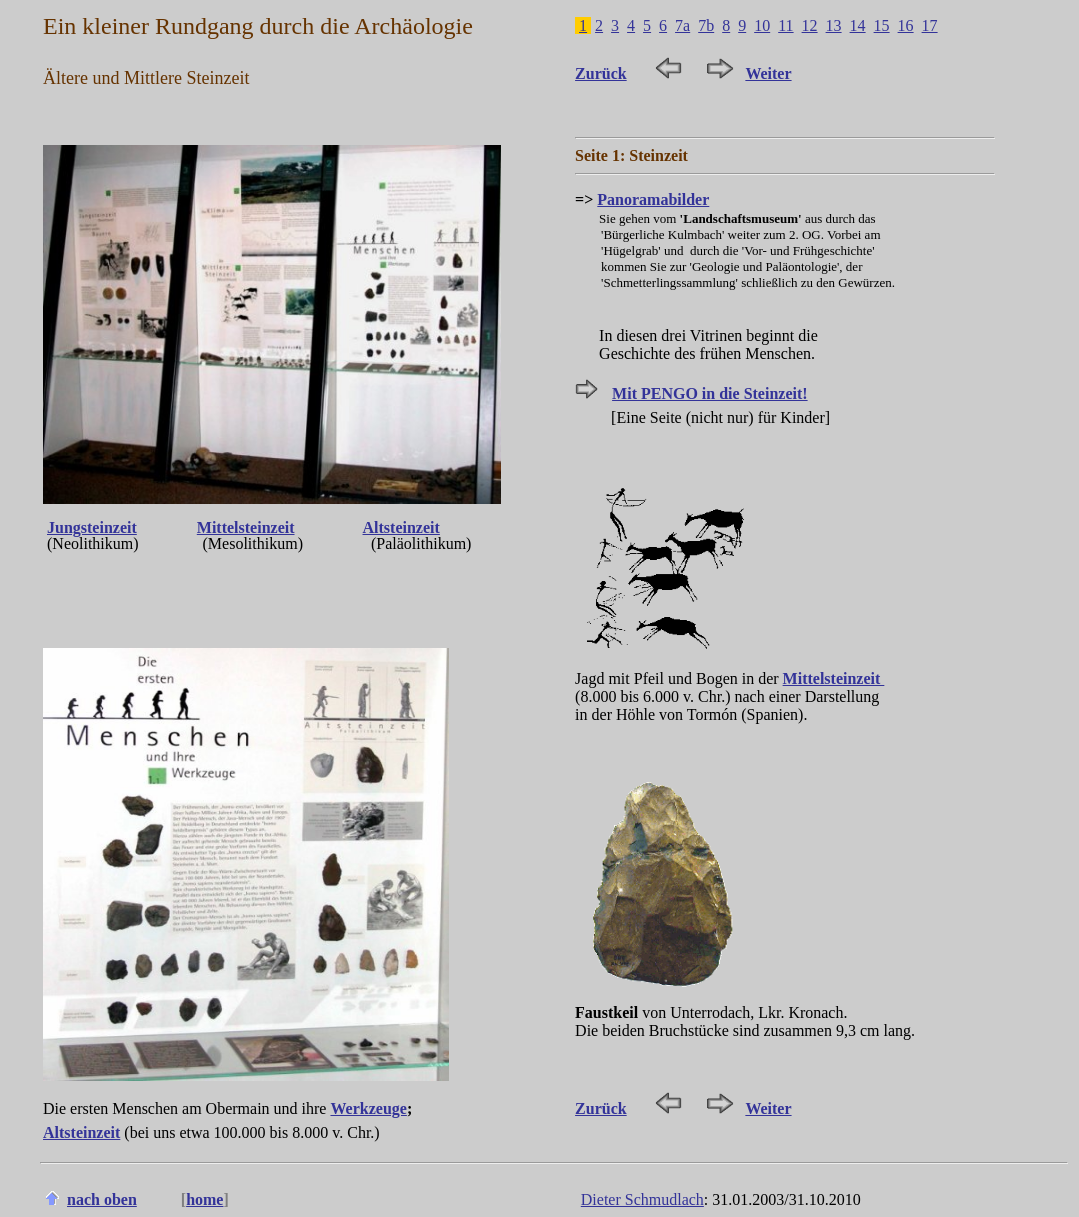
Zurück (601, 73)
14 (858, 25)
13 (834, 25)
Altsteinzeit (401, 527)
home (204, 1199)
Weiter (768, 73)
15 (882, 25)
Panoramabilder (653, 199)
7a (682, 25)
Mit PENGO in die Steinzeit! (710, 393)
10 (762, 25)
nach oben (102, 1199)
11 (785, 25)
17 (930, 25)
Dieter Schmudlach (642, 1199)
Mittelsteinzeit (246, 527)
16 (906, 25)
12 (810, 25)
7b (706, 25)
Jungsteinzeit (92, 527)
